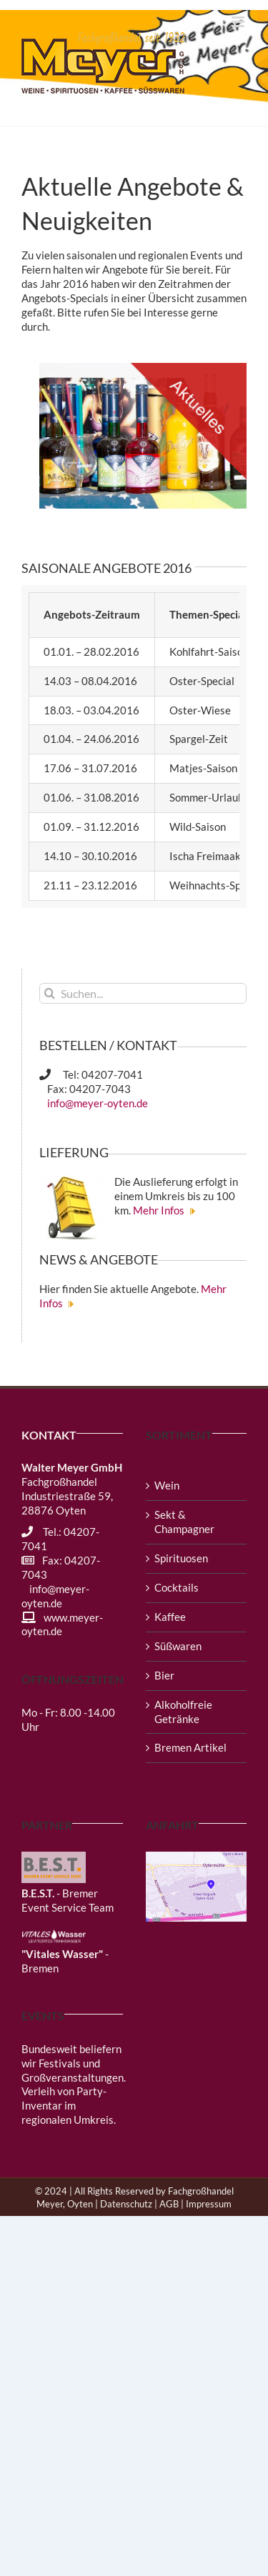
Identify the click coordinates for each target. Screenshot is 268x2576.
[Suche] (49, 993)
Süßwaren (178, 1645)
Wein (166, 1485)
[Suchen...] (143, 993)
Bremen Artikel (190, 1747)
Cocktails (176, 1587)
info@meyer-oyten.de (96, 1103)
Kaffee (170, 1616)
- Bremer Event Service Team (67, 1900)
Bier (164, 1675)
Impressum (209, 2204)
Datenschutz (126, 2204)
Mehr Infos (166, 1210)
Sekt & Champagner (184, 1521)
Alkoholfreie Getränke (183, 1711)
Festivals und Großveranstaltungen (72, 2070)
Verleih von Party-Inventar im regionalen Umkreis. (68, 2105)
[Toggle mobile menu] (239, 21)
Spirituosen (181, 1558)
